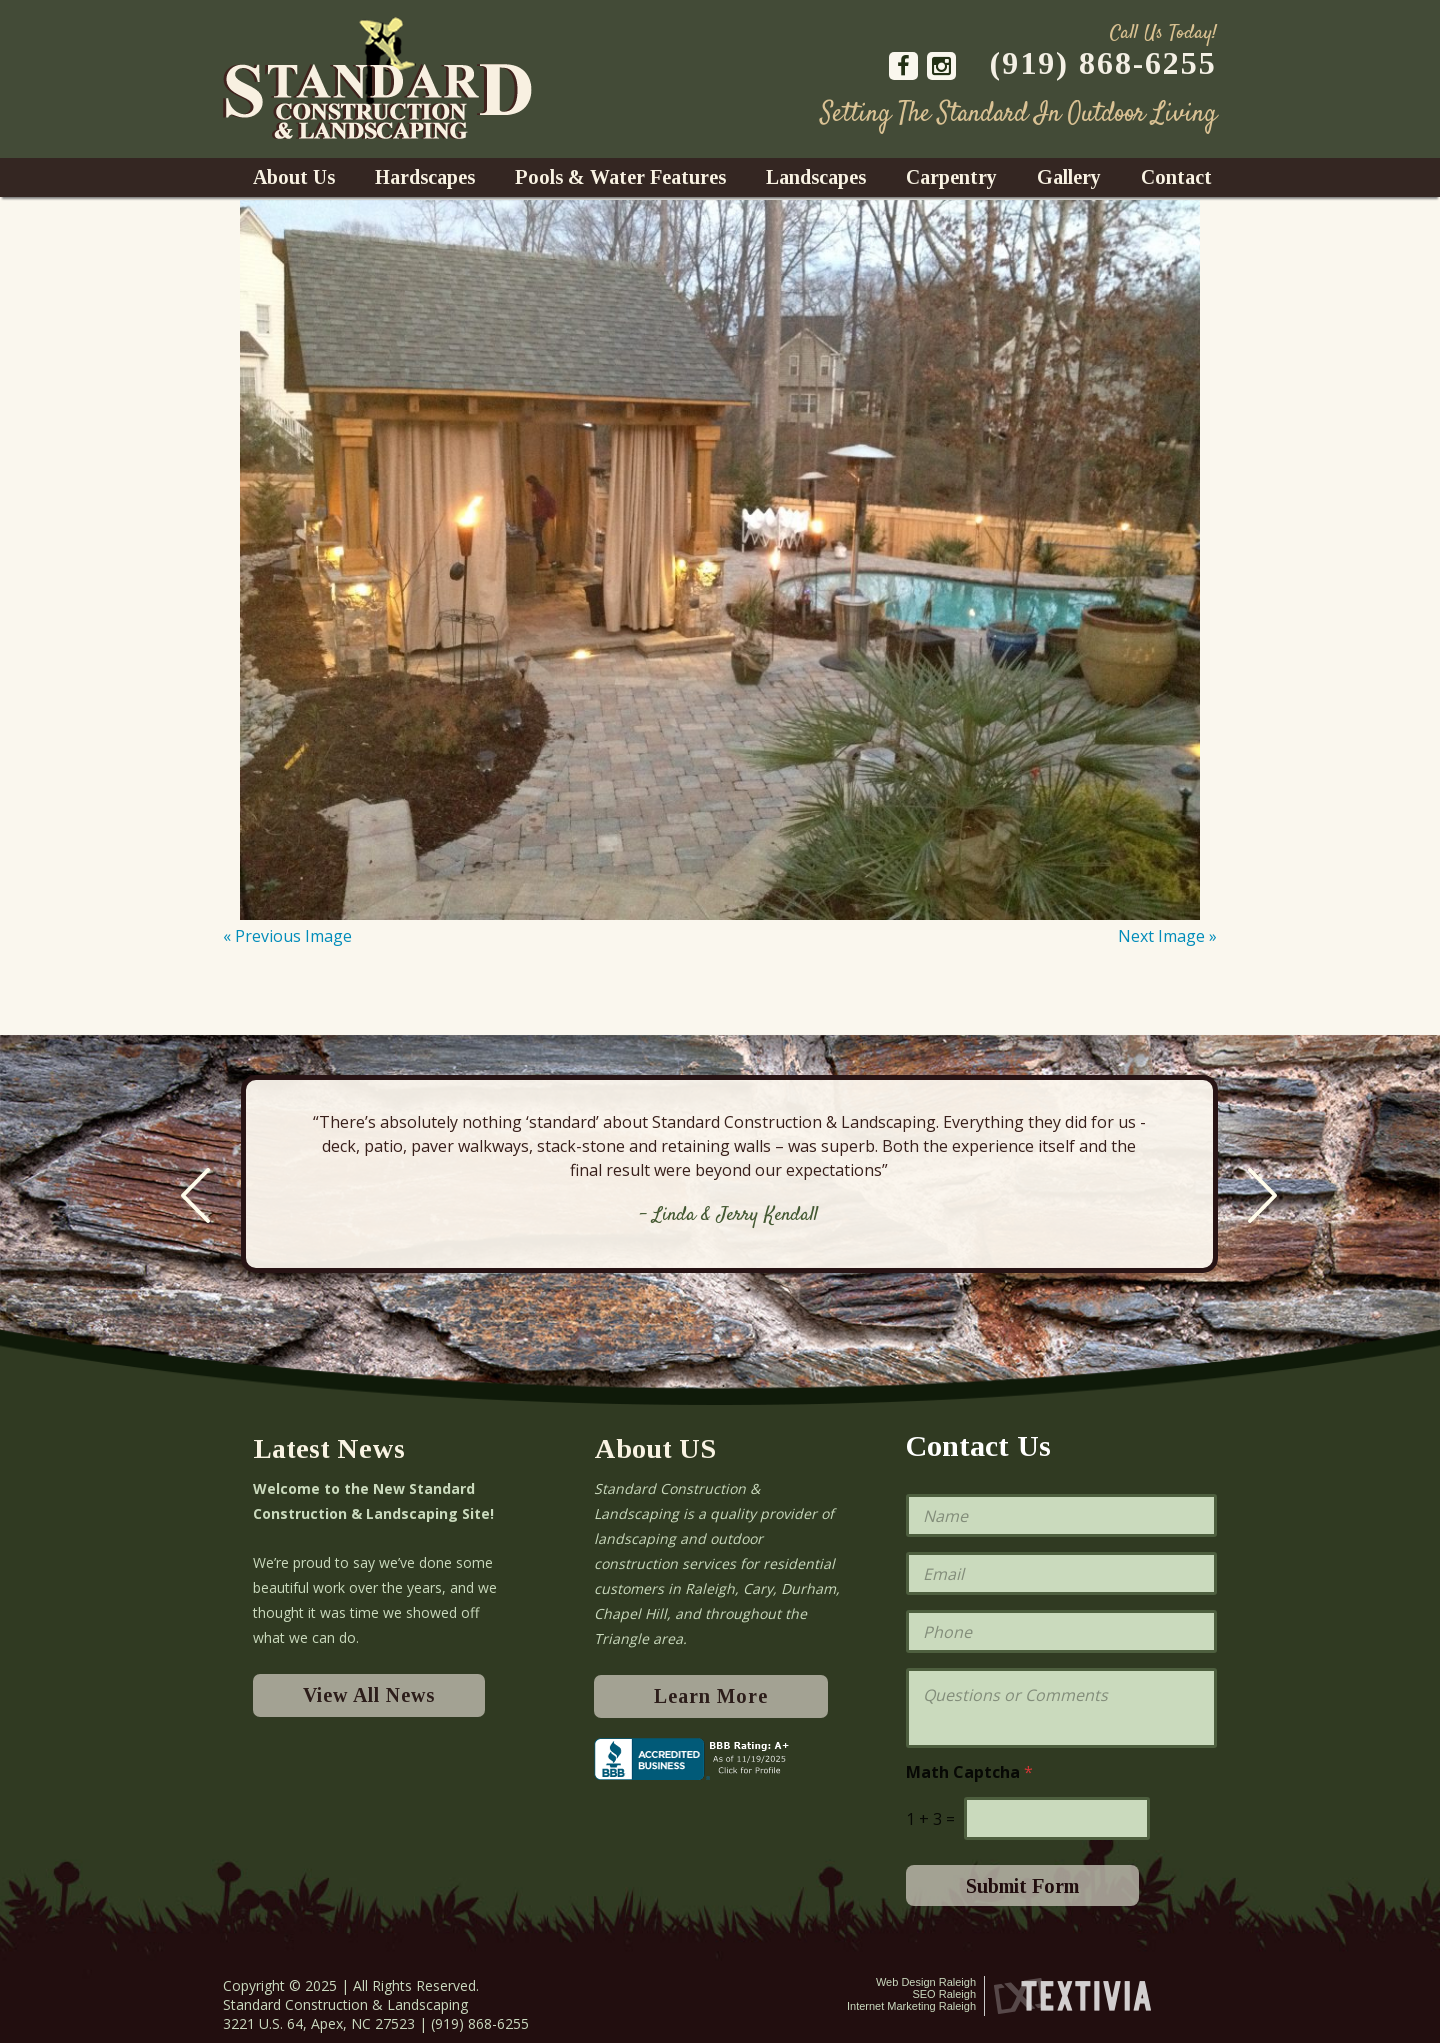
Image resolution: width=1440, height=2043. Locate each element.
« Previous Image (287, 936)
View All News (369, 1695)
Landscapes (816, 177)
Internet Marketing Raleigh (911, 2006)
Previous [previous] (195, 1195)
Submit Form (1022, 1886)
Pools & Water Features (620, 177)
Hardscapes (425, 177)
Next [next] (1262, 1195)
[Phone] (1061, 1631)
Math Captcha (969, 1772)
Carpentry (951, 177)
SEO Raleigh (944, 1994)
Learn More (711, 1696)
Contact (1176, 177)
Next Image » (1167, 936)
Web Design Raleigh (926, 1982)
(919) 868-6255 (1103, 63)
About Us (294, 177)
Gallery (1069, 177)
